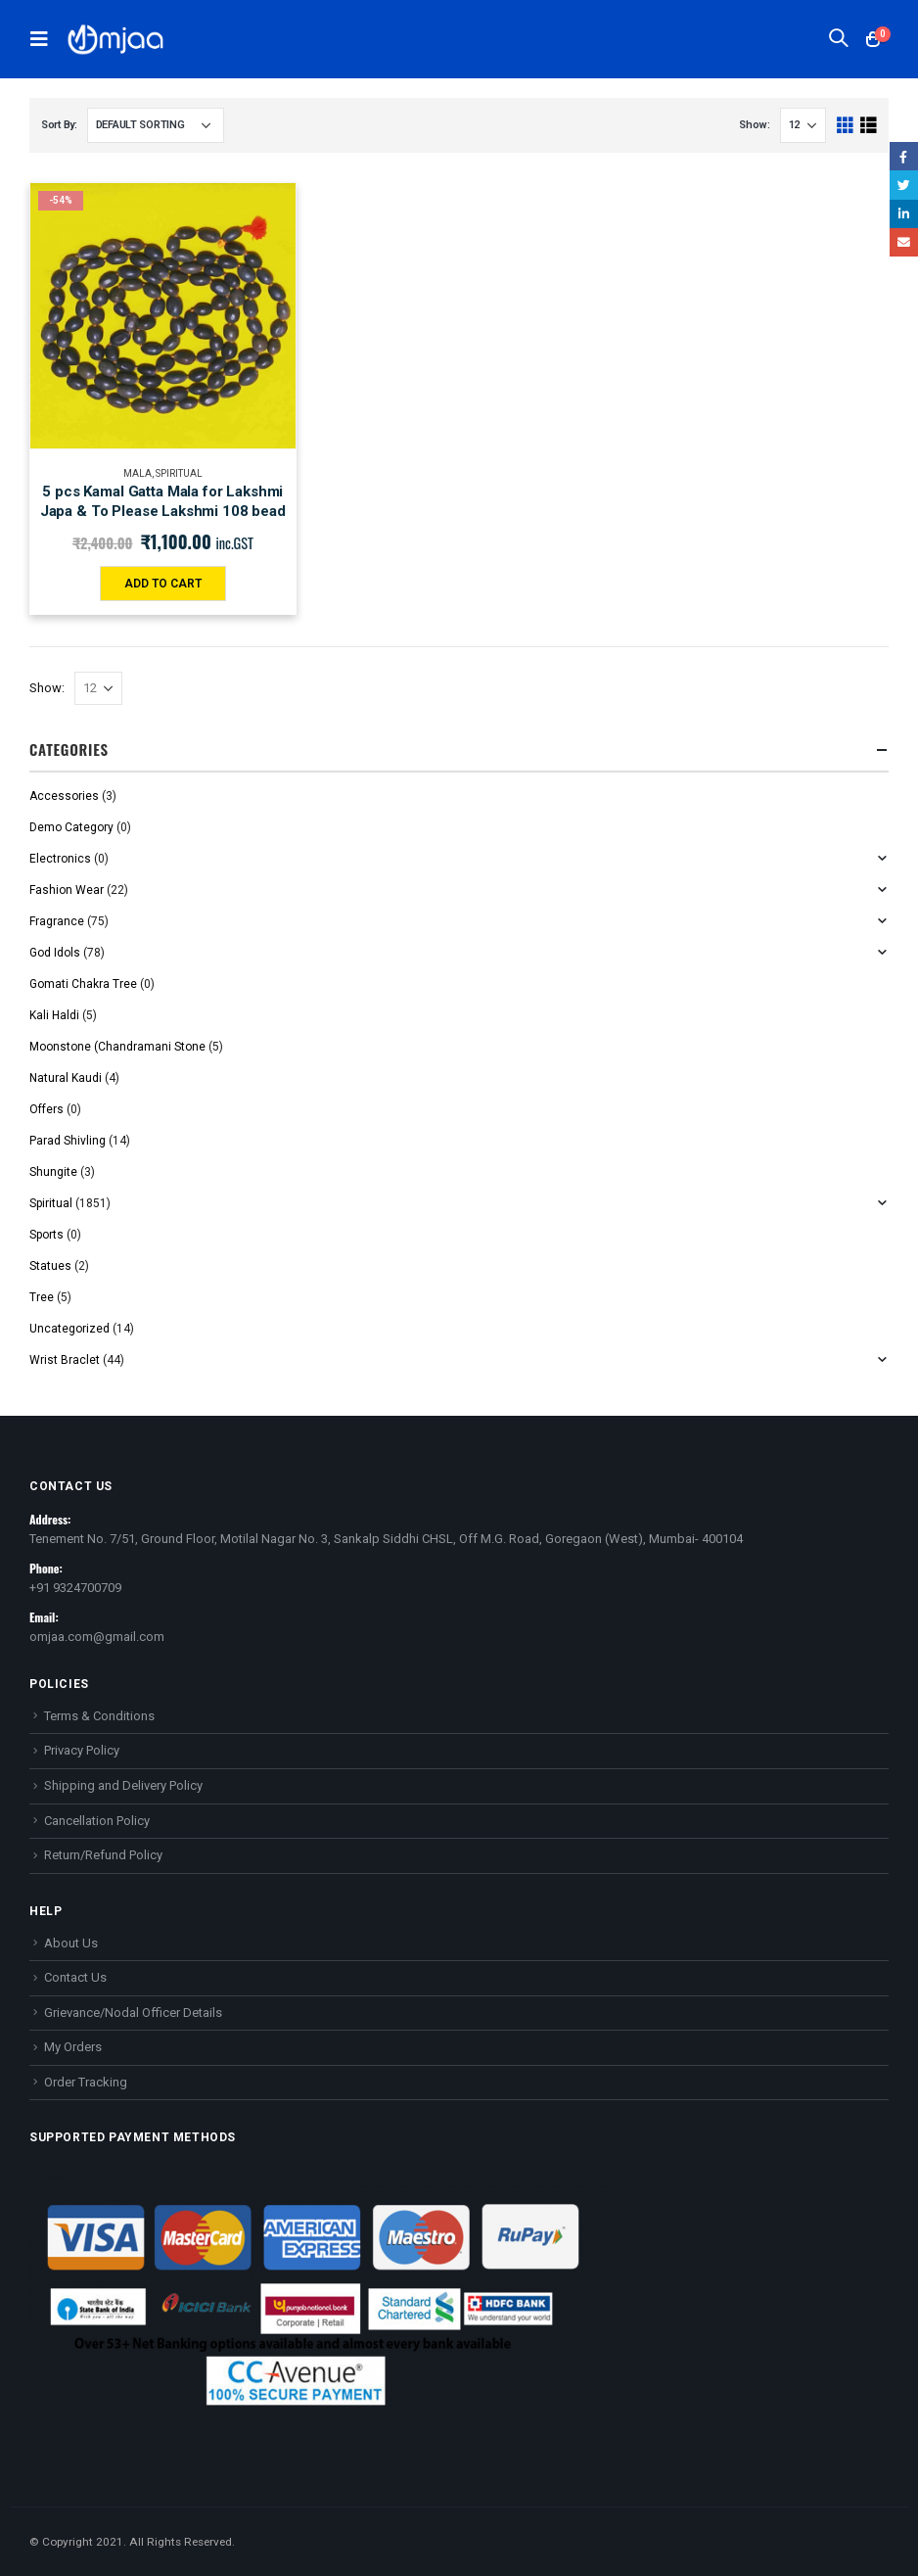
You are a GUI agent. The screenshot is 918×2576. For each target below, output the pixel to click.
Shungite (53, 1172)
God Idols (54, 953)
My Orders (73, 2046)
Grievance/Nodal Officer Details (133, 2012)
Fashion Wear (66, 890)
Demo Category (71, 827)
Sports (46, 1234)
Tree (41, 1297)
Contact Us (75, 1977)
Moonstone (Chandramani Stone (117, 1047)
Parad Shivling (67, 1140)
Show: (754, 124)
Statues (50, 1266)
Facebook (904, 156)
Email (904, 242)
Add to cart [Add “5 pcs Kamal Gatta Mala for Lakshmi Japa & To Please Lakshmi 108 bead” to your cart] (163, 583)
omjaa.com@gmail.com (96, 1636)
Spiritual (179, 473)
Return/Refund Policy (103, 1855)
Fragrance (56, 921)
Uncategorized (69, 1328)
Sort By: (59, 124)
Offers (46, 1109)
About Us (71, 1943)
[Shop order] (155, 125)
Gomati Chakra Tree (83, 984)
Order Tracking (85, 2082)
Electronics (60, 859)
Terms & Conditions (99, 1716)
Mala (137, 473)
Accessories (64, 796)
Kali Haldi (54, 1015)
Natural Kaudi (65, 1078)
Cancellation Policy (97, 1820)
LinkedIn (904, 214)
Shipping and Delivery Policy (123, 1785)
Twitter (904, 184)
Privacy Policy (81, 1750)
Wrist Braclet (64, 1360)
